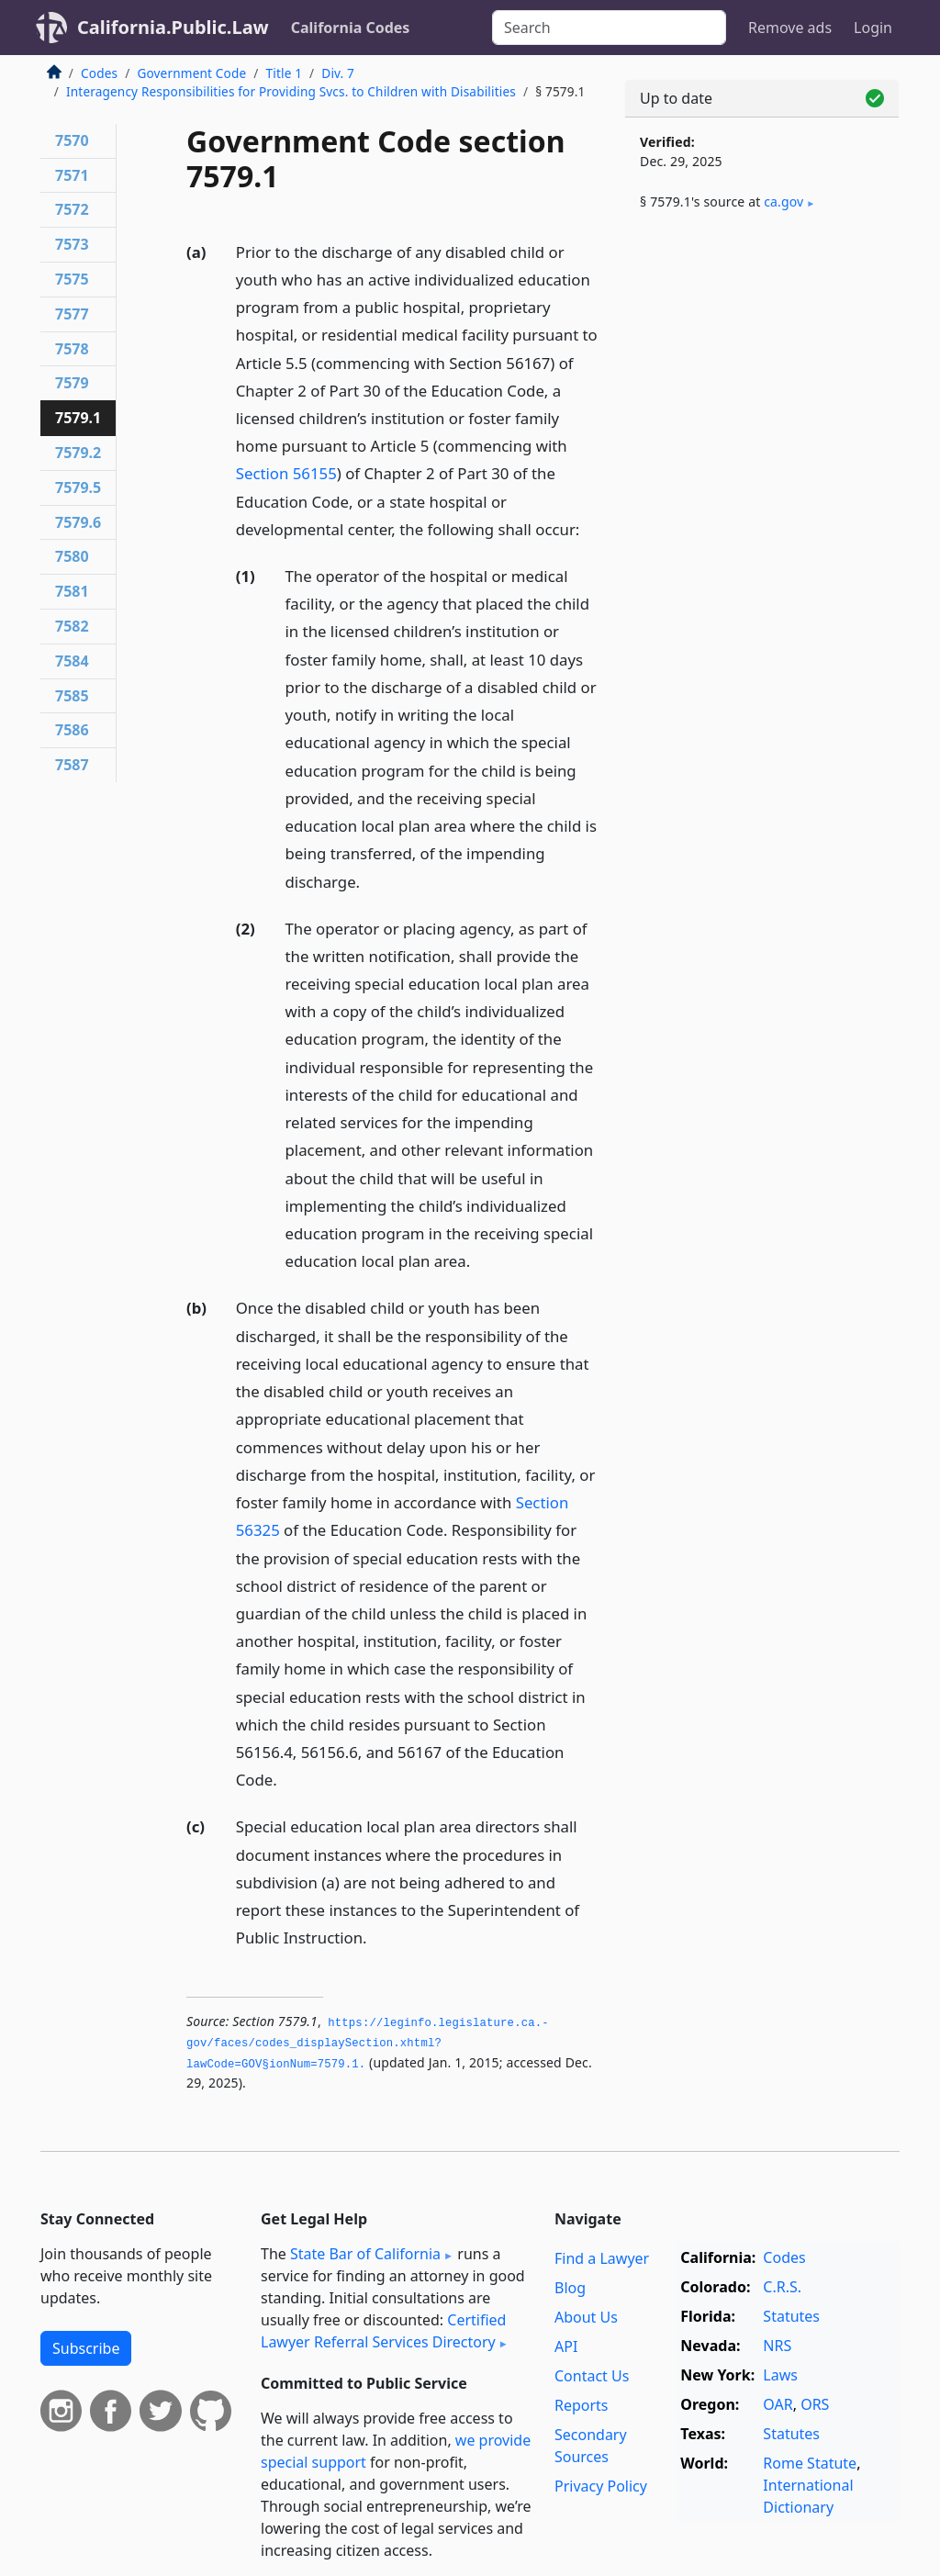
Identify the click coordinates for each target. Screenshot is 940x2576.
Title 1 (284, 73)
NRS (777, 2345)
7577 (72, 314)
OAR (777, 2404)
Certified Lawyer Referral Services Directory (383, 2331)
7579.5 (78, 487)
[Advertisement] (762, 369)
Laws (780, 2375)
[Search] (609, 27)
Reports (581, 2405)
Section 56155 (286, 473)
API (565, 2346)
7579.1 (78, 418)
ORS (814, 2404)
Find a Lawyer (601, 2258)
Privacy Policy (600, 2486)
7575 (72, 279)
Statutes (791, 2316)
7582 (72, 626)
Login (873, 27)
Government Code (191, 73)
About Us (586, 2317)
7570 (72, 140)
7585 (72, 696)
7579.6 (78, 522)
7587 (72, 765)
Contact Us (591, 2376)
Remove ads (790, 27)
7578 (72, 349)
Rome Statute (809, 2463)
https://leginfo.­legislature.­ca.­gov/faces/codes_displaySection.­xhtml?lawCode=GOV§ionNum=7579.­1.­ (367, 2044)
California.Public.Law (173, 27)
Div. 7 (337, 73)
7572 (72, 209)
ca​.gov (783, 201)
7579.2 (78, 452)
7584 (72, 661)
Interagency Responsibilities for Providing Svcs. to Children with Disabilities (291, 91)
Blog (570, 2288)
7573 (72, 244)
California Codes (350, 27)
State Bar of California (365, 2254)
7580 (72, 556)
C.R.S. (782, 2287)
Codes (99, 73)
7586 (72, 730)
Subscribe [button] (85, 2348)
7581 (72, 591)
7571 (72, 175)
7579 (72, 383)
